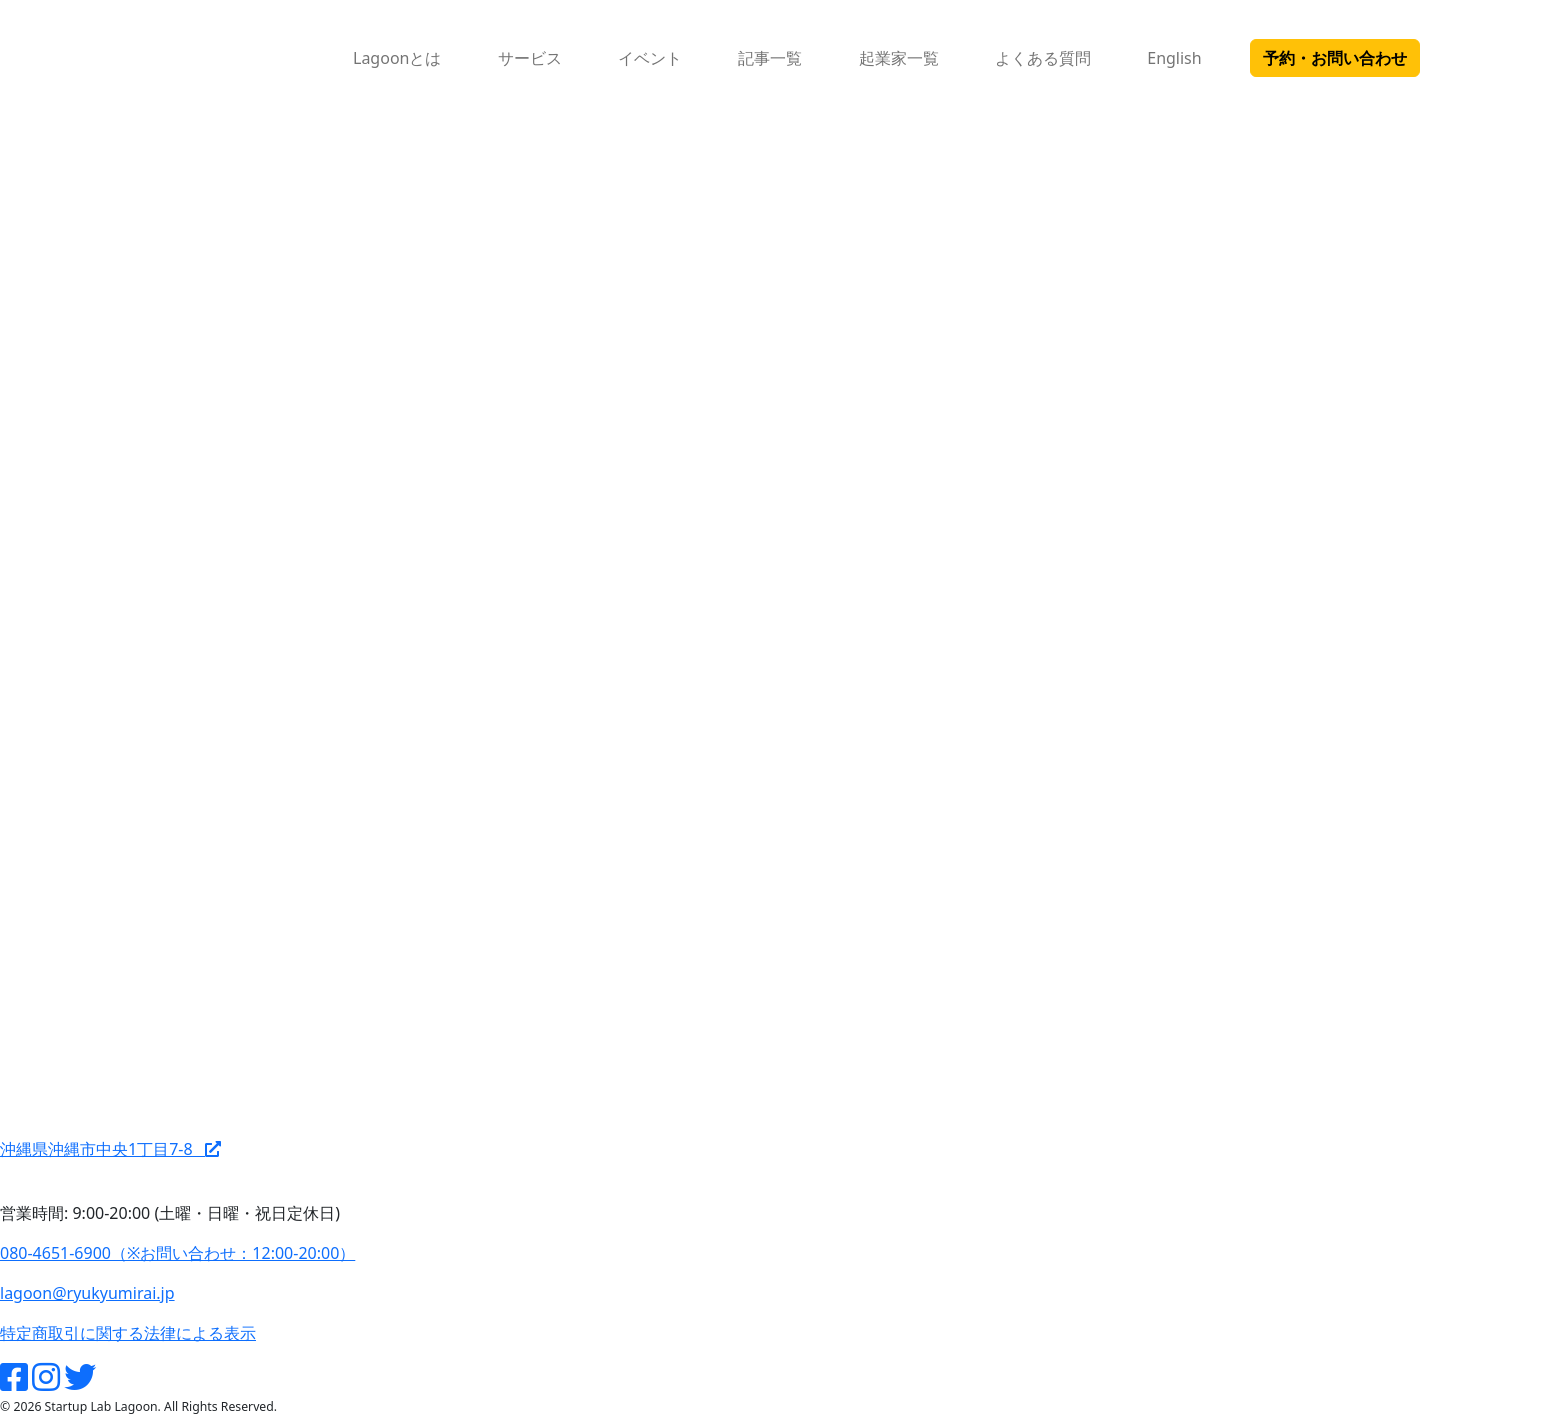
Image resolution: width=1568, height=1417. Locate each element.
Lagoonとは (397, 58)
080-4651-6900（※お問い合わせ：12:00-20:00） (177, 1253)
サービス (530, 58)
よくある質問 (1043, 58)
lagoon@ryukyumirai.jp (87, 1293)
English (1174, 58)
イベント (650, 58)
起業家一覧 (899, 58)
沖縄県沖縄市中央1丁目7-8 (110, 1149)
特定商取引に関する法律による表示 (128, 1333)
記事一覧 (770, 58)
